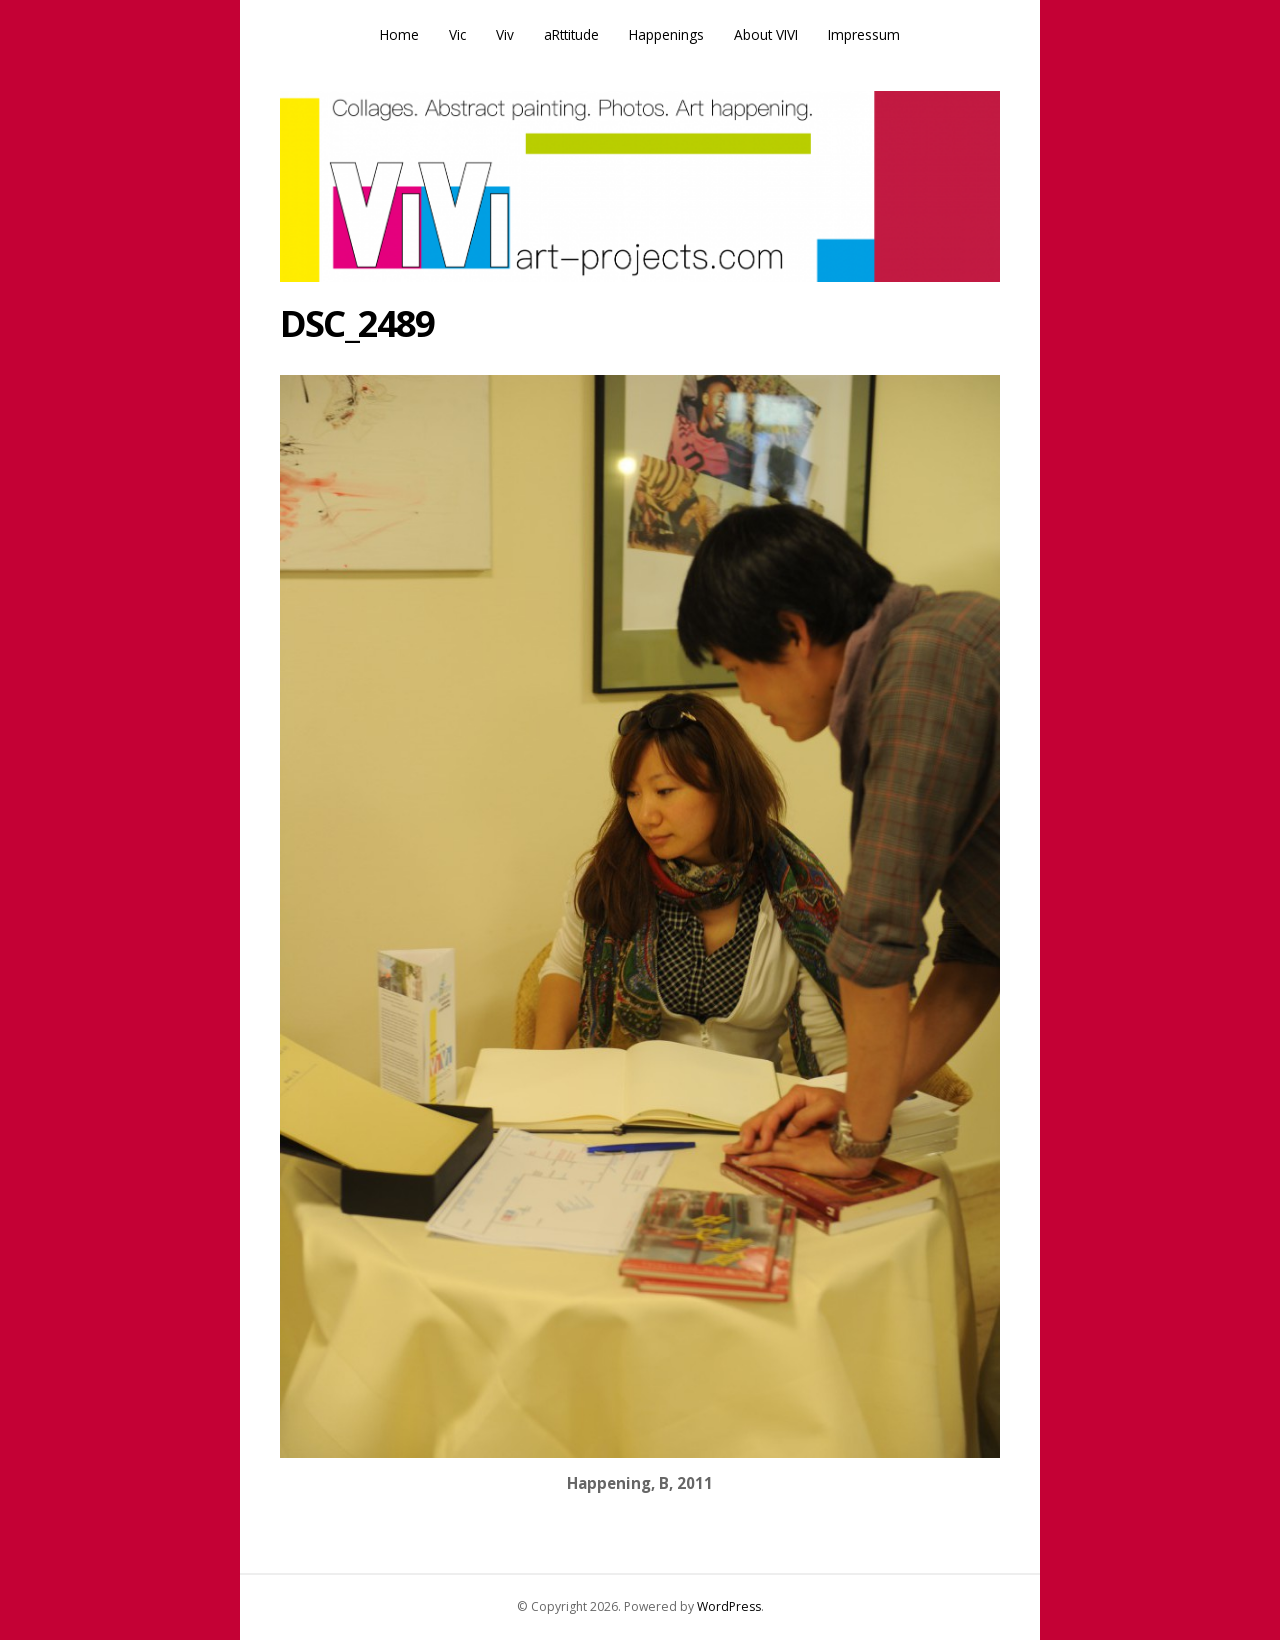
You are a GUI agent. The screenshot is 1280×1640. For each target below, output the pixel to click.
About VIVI (766, 34)
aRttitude (571, 34)
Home (399, 34)
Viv (505, 34)
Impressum (864, 34)
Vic (457, 34)
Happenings (666, 34)
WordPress (729, 1606)
